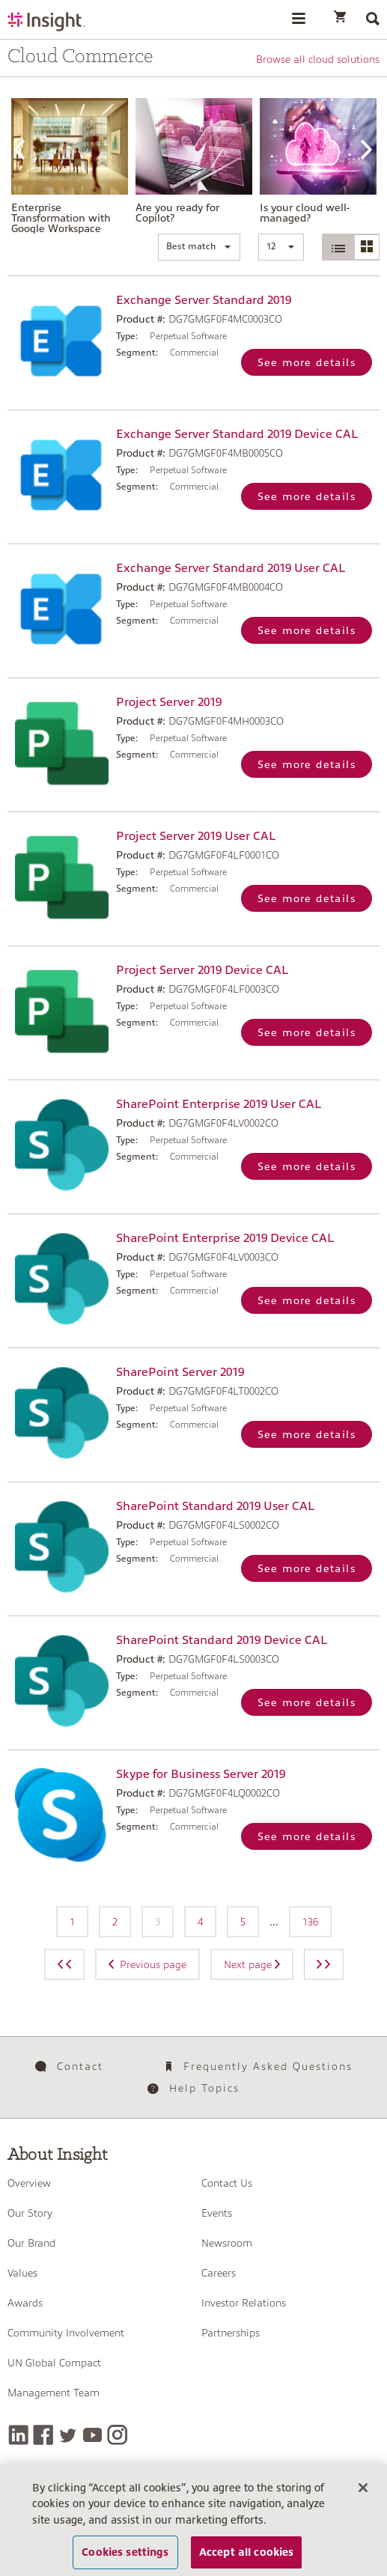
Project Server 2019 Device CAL (202, 970)
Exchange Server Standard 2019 (203, 300)
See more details (307, 362)
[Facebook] (43, 2435)
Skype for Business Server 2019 (200, 1774)
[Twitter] (68, 2435)
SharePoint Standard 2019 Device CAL (221, 1640)
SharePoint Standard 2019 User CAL (215, 1506)
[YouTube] (92, 2435)
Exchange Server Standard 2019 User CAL (230, 568)
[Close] (363, 2496)
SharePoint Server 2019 (180, 1372)
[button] (199, 247)
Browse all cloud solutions (318, 59)
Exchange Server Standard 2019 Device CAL (237, 434)
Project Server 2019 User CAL (195, 836)
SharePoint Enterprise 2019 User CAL (218, 1104)
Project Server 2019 (169, 702)
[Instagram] (117, 2435)
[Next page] (324, 1964)
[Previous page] (64, 1964)
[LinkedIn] (18, 2435)
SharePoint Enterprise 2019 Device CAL (225, 1238)
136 (310, 1922)
